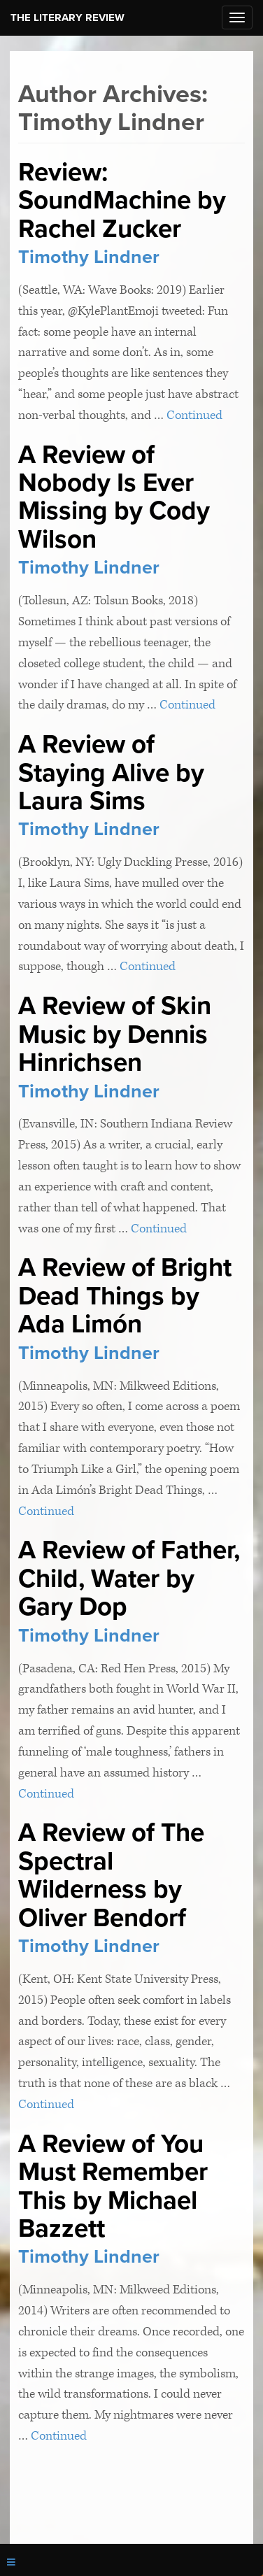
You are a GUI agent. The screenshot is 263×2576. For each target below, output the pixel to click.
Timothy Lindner (88, 257)
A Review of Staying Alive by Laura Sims (111, 772)
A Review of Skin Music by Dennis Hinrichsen (114, 1034)
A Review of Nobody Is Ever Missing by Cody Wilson (114, 497)
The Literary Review (67, 17)
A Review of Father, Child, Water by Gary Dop (129, 1578)
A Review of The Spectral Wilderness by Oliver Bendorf (111, 1875)
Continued (194, 415)
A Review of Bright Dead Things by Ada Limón (125, 1295)
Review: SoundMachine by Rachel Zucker (122, 200)
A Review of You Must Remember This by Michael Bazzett (113, 2186)
